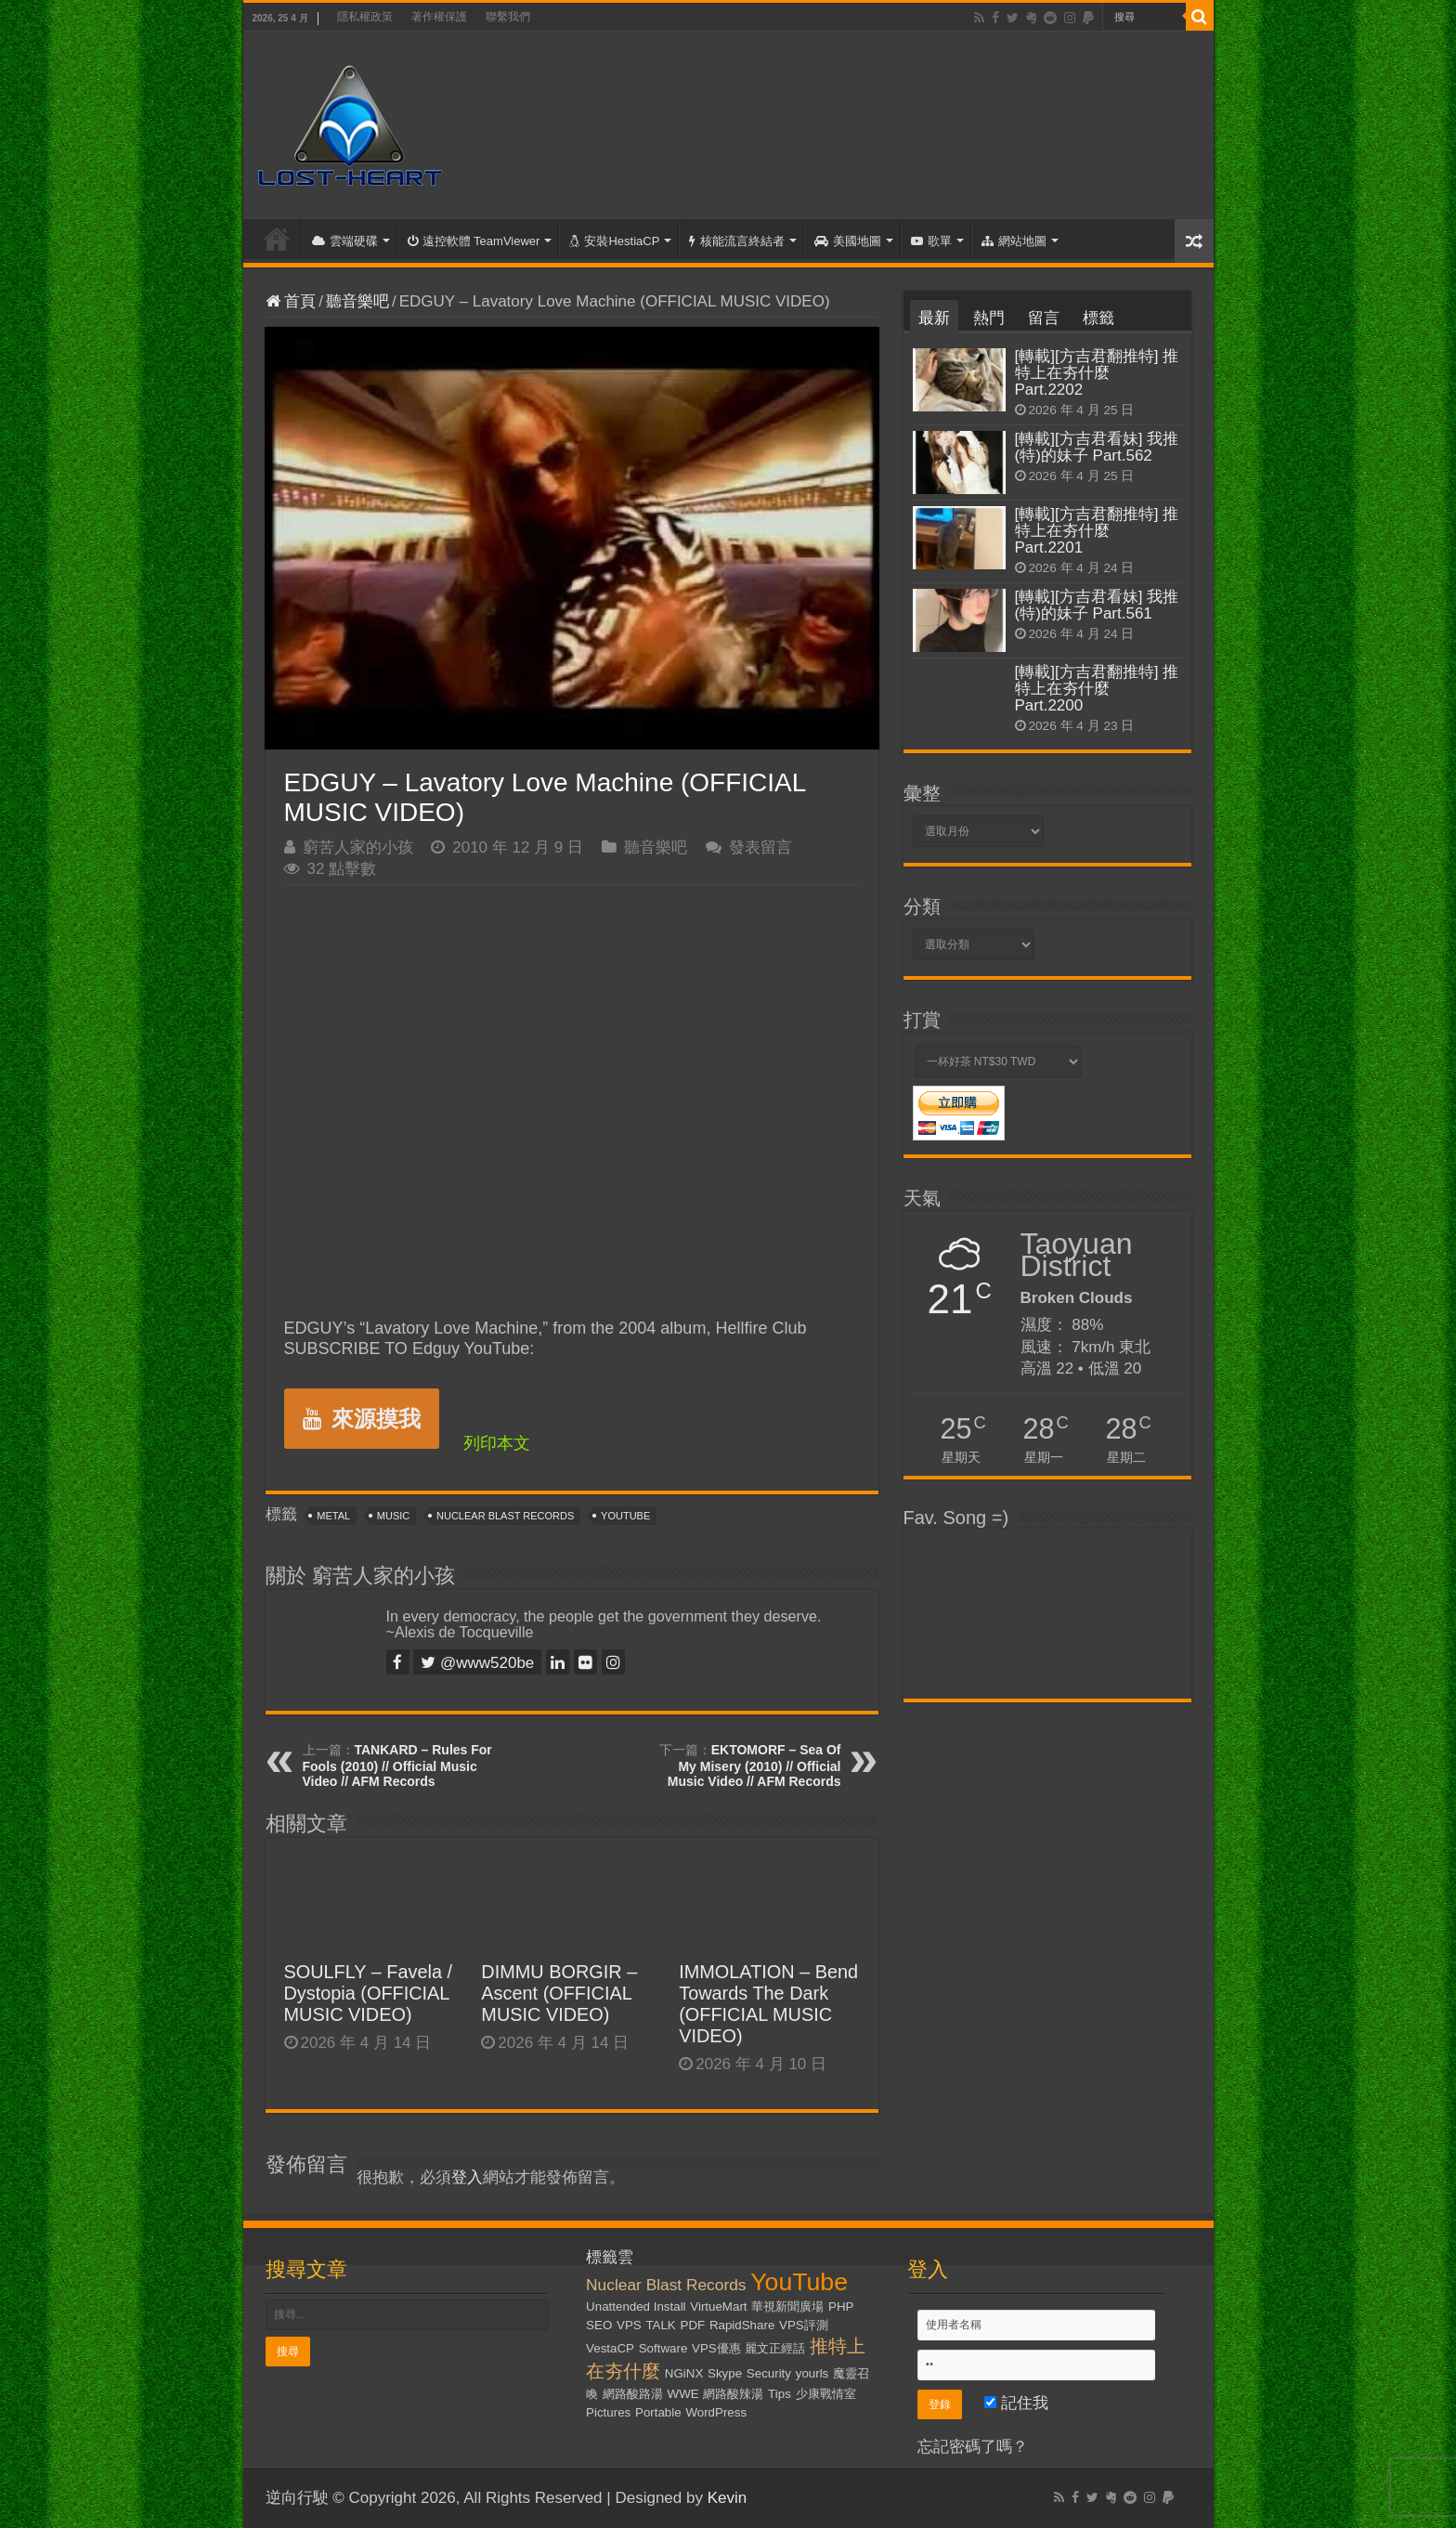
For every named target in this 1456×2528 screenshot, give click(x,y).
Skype (725, 2373)
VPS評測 (803, 2325)
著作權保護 (439, 16)
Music (393, 1515)
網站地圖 (1014, 241)
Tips (779, 2394)
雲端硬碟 (345, 241)
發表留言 (760, 847)
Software (663, 2348)
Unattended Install (635, 2306)
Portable (658, 2412)
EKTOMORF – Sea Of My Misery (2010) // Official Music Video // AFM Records (754, 1765)
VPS (629, 2325)
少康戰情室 (826, 2394)
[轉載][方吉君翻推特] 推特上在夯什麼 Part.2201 (1097, 530)
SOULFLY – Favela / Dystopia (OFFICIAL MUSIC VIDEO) (368, 1993)
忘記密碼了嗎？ (972, 2447)
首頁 (277, 238)
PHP (840, 2306)
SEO (599, 2325)
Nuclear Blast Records (505, 1515)
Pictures (608, 2412)
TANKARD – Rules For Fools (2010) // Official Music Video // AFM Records (397, 1765)
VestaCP (610, 2348)
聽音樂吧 (357, 301)
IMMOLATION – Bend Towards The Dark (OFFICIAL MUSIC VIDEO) (768, 2003)
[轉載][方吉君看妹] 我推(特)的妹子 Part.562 (1097, 447)
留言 (1044, 318)
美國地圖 (847, 241)
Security (769, 2373)
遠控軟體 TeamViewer (474, 241)
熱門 (989, 318)
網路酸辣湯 (733, 2394)
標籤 (1098, 318)
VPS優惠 (716, 2348)
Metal (333, 1515)
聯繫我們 (508, 16)
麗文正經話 (775, 2348)
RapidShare (741, 2325)
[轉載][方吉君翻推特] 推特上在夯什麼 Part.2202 (1097, 372)
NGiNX (684, 2373)
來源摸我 (362, 1418)
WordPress (716, 2412)
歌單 (931, 241)
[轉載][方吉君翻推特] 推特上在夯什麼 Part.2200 (1097, 688)
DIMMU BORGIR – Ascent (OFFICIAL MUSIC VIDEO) (559, 1993)
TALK (660, 2325)
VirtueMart (718, 2306)
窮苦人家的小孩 (358, 847)
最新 (934, 318)
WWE (683, 2394)
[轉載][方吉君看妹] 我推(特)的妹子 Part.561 (1097, 605)
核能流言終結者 (737, 241)
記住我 (1016, 2403)
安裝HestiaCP (614, 241)
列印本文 (496, 1443)
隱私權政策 (365, 16)
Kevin (728, 2498)
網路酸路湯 (633, 2394)
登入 (467, 2177)
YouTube (625, 1515)
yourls (812, 2373)
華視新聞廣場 (787, 2306)
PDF (693, 2325)
